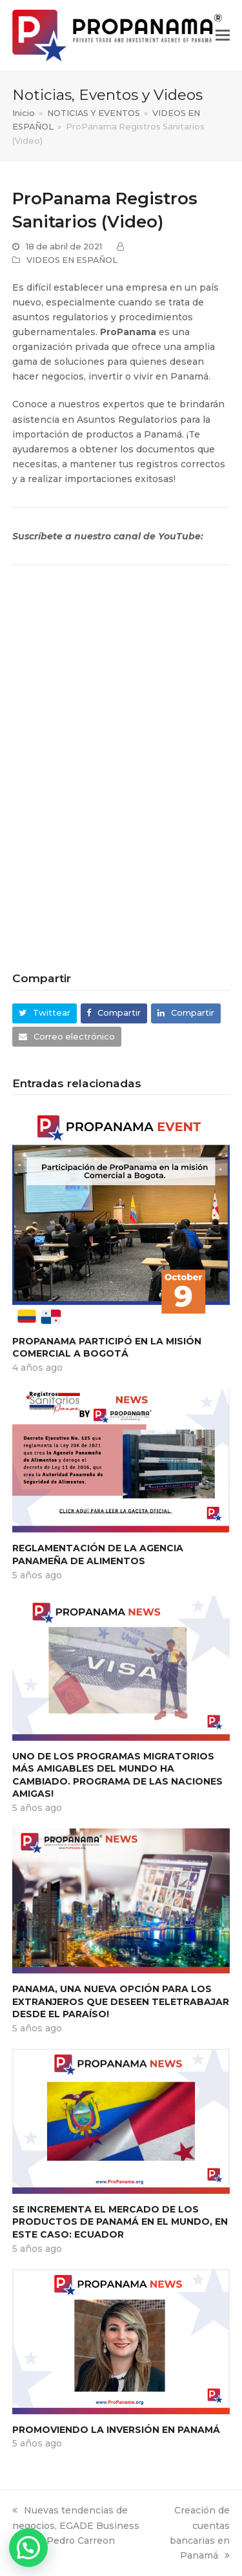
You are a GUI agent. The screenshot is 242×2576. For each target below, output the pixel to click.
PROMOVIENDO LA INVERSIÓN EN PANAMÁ (116, 2430)
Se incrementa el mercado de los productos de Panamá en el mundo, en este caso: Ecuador (120, 2221)
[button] (223, 35)
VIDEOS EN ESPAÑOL (71, 260)
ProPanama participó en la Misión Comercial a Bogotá (106, 1347)
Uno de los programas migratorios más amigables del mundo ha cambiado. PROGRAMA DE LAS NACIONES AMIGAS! (117, 1775)
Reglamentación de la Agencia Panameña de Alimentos (97, 1554)
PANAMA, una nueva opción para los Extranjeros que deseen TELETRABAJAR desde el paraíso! (120, 2001)
